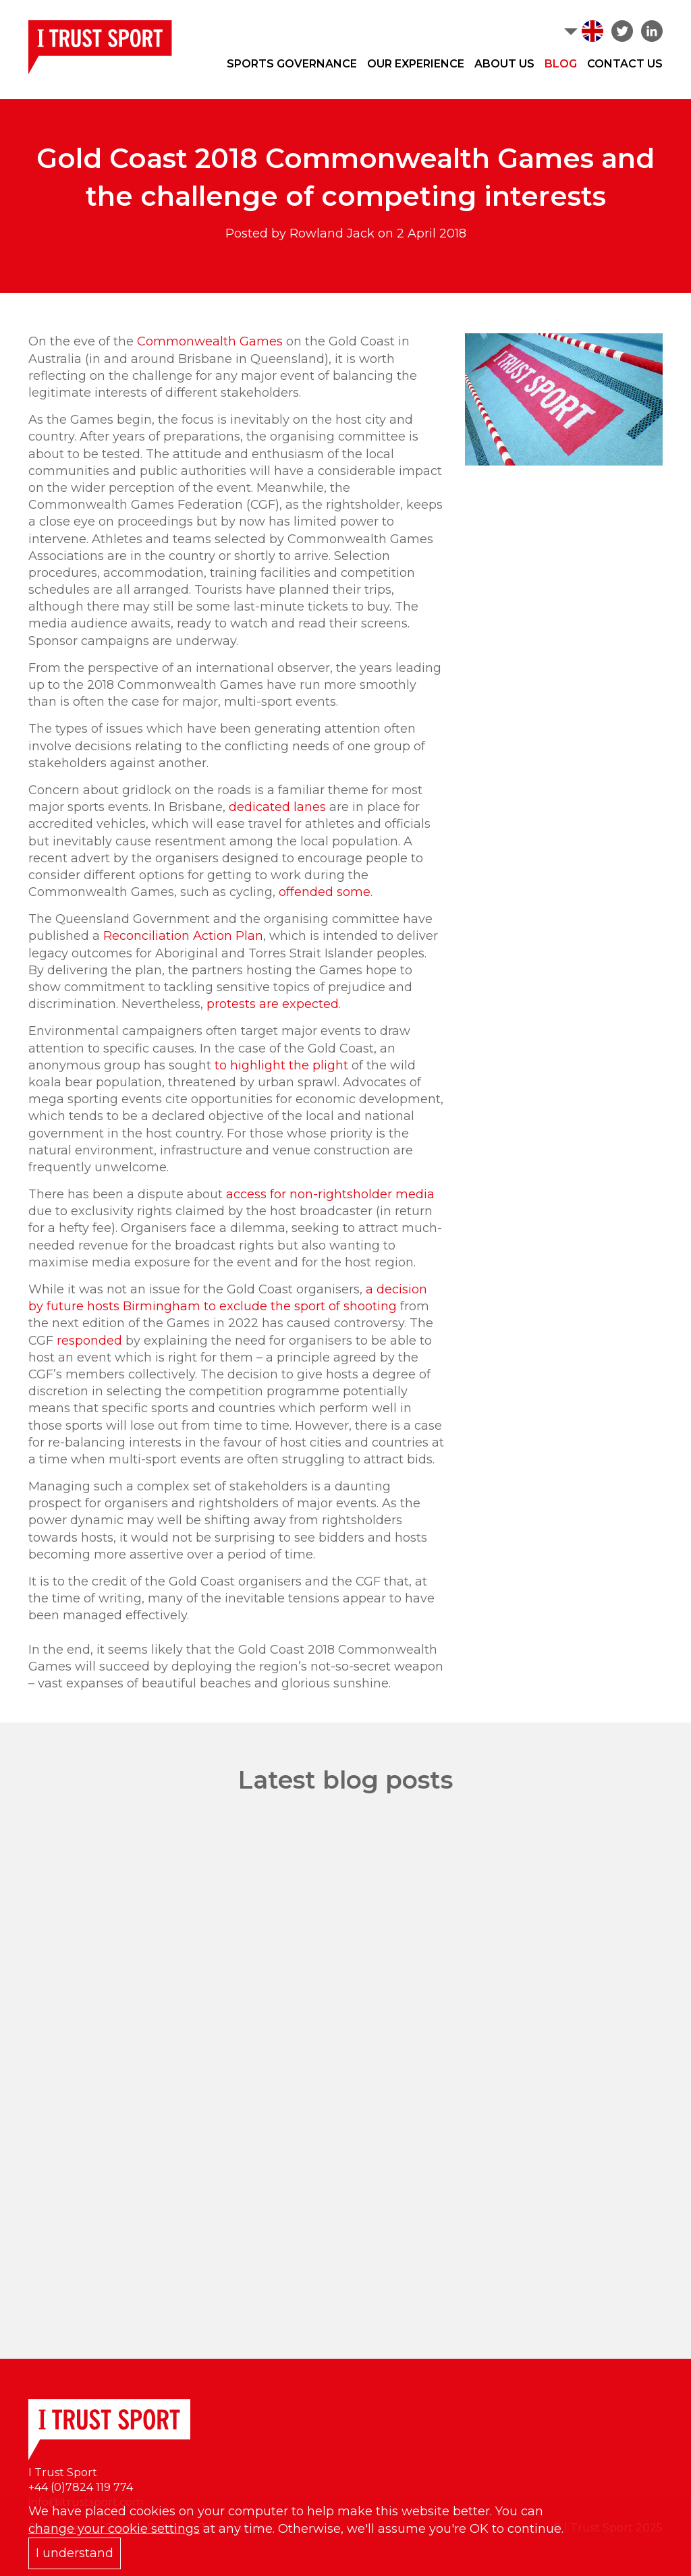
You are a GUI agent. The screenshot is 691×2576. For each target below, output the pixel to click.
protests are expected (272, 1004)
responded (89, 1340)
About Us (504, 63)
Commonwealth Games (210, 341)
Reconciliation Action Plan (183, 935)
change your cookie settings (114, 2528)
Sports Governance (292, 63)
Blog (561, 63)
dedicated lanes (277, 807)
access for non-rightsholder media (330, 1194)
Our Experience (415, 63)
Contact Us (625, 63)
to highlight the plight (281, 1065)
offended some (324, 892)
